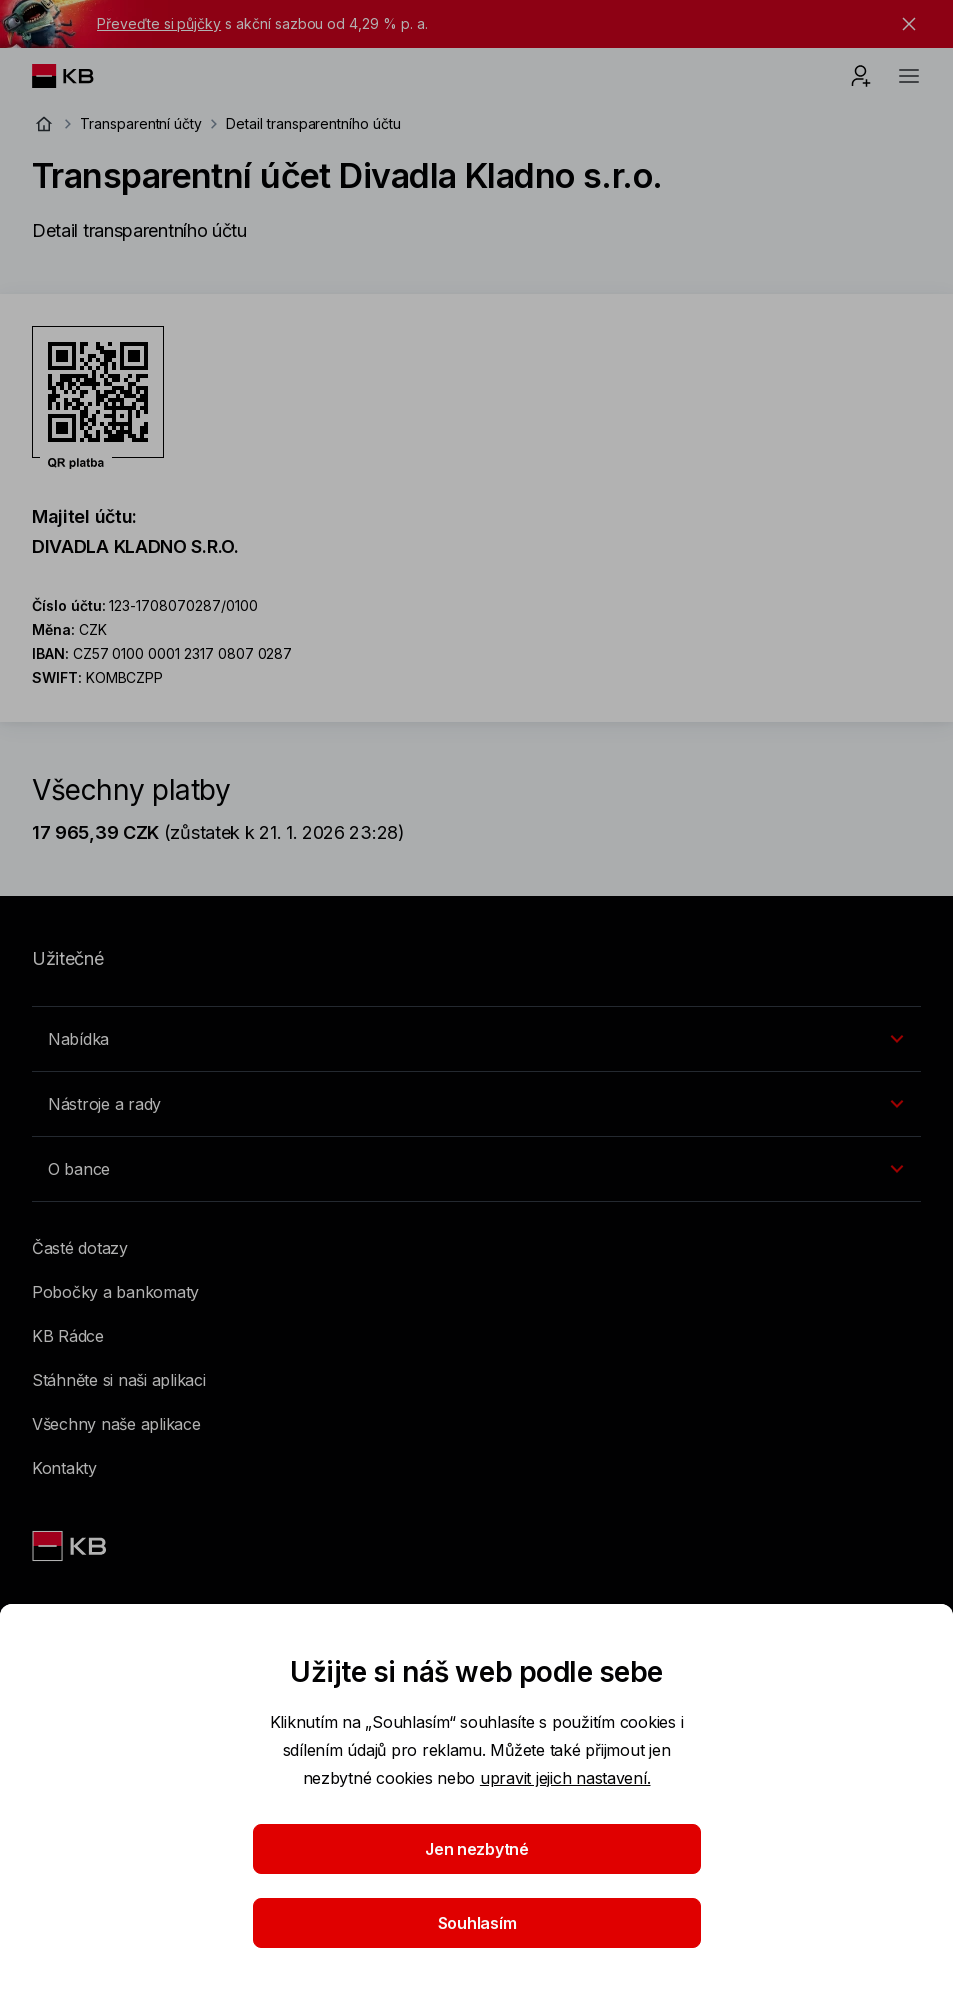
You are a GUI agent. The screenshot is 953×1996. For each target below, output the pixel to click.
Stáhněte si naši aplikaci (119, 1380)
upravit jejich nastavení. (565, 1778)
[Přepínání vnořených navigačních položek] (476, 1039)
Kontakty (64, 1468)
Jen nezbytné (477, 1849)
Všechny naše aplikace (116, 1424)
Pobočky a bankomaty (115, 1292)
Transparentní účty (141, 123)
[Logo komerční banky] (78, 76)
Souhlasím (476, 1923)
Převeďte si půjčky (159, 23)
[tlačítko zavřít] (904, 24)
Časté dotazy (80, 1248)
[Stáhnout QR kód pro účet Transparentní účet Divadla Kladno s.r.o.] (98, 398)
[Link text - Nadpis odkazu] (71, 1546)
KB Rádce (68, 1336)
